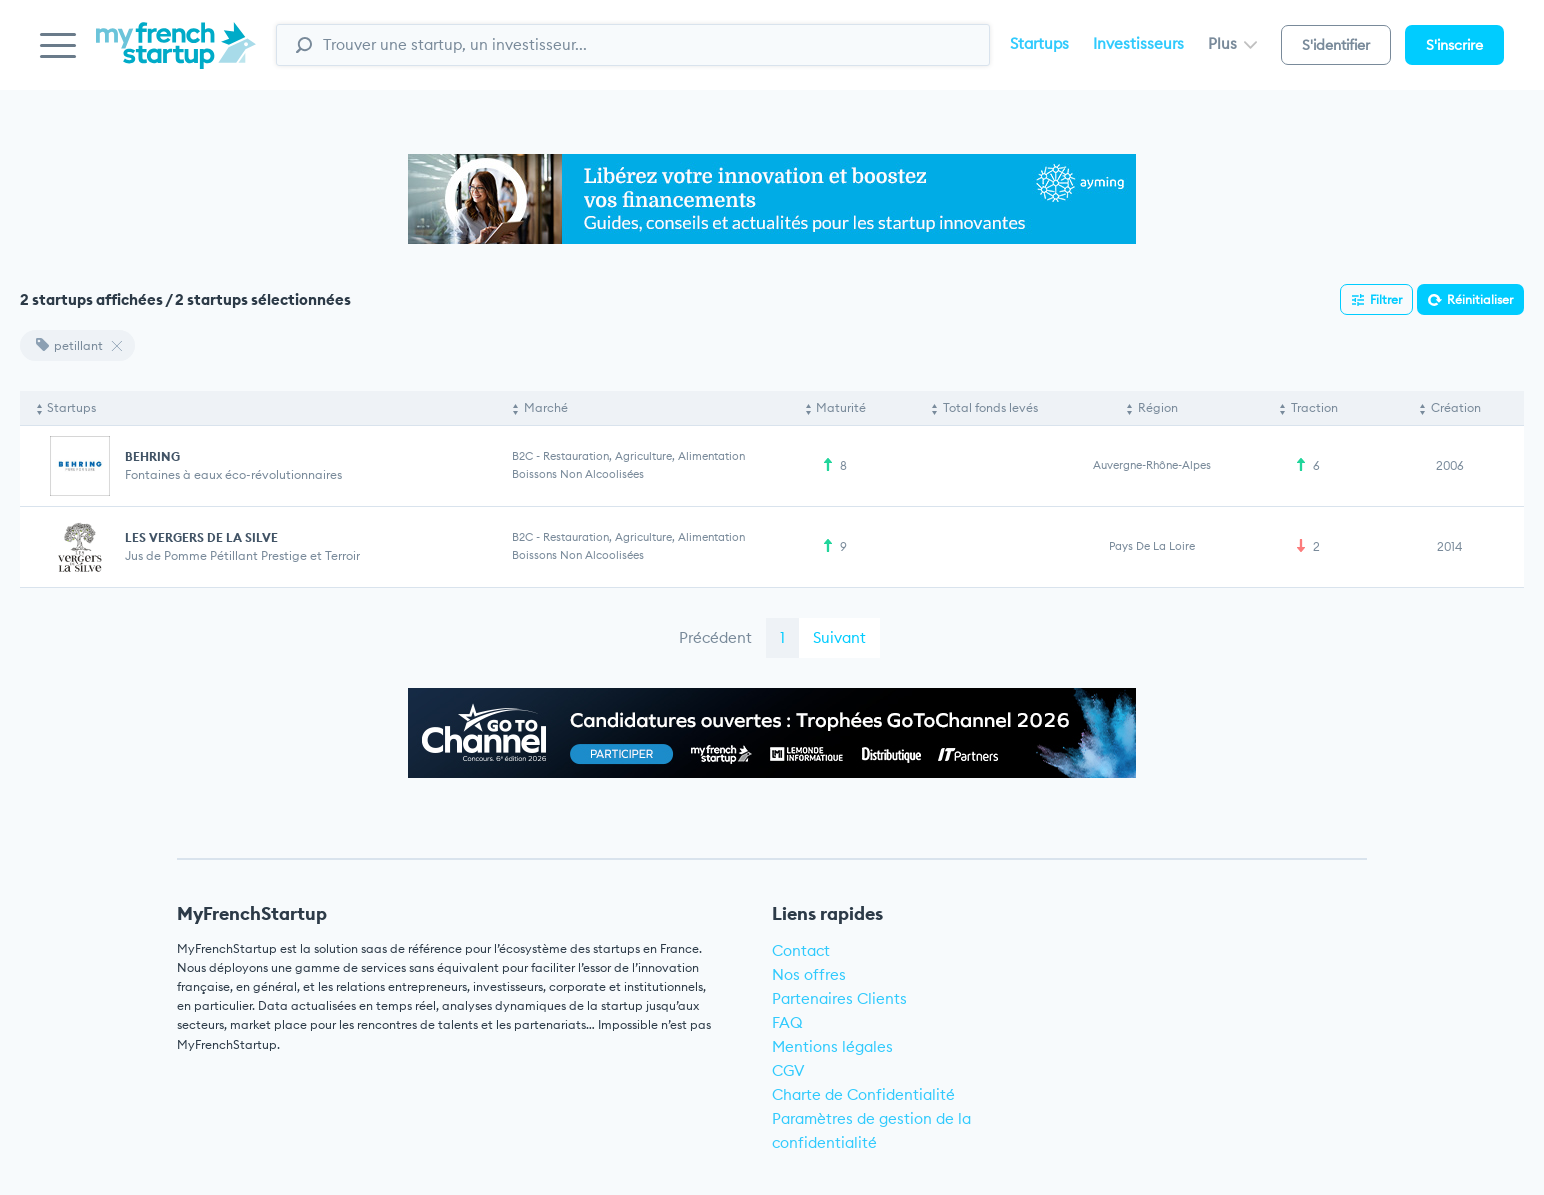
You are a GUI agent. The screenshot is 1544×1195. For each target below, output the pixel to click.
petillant (69, 345)
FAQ (787, 1022)
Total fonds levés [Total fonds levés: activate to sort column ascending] (990, 407)
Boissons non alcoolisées (578, 474)
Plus (1232, 43)
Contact (801, 950)
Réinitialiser (1480, 299)
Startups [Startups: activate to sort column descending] (71, 407)
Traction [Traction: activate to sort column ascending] (1314, 407)
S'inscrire (1454, 45)
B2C (522, 456)
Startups (1039, 43)
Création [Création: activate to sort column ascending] (1456, 407)
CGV (788, 1070)
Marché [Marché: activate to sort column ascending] (546, 407)
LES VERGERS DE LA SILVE (201, 537)
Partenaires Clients (839, 998)
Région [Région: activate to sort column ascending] (1158, 407)
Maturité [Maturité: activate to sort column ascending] (841, 407)
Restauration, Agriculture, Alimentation (644, 456)
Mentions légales (832, 1046)
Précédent (715, 637)
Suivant (839, 637)
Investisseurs (1138, 43)
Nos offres (809, 974)
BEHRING (152, 456)
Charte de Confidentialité (863, 1094)
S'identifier (1336, 45)
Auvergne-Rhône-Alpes (1152, 465)
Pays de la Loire (1152, 546)
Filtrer (1386, 299)
